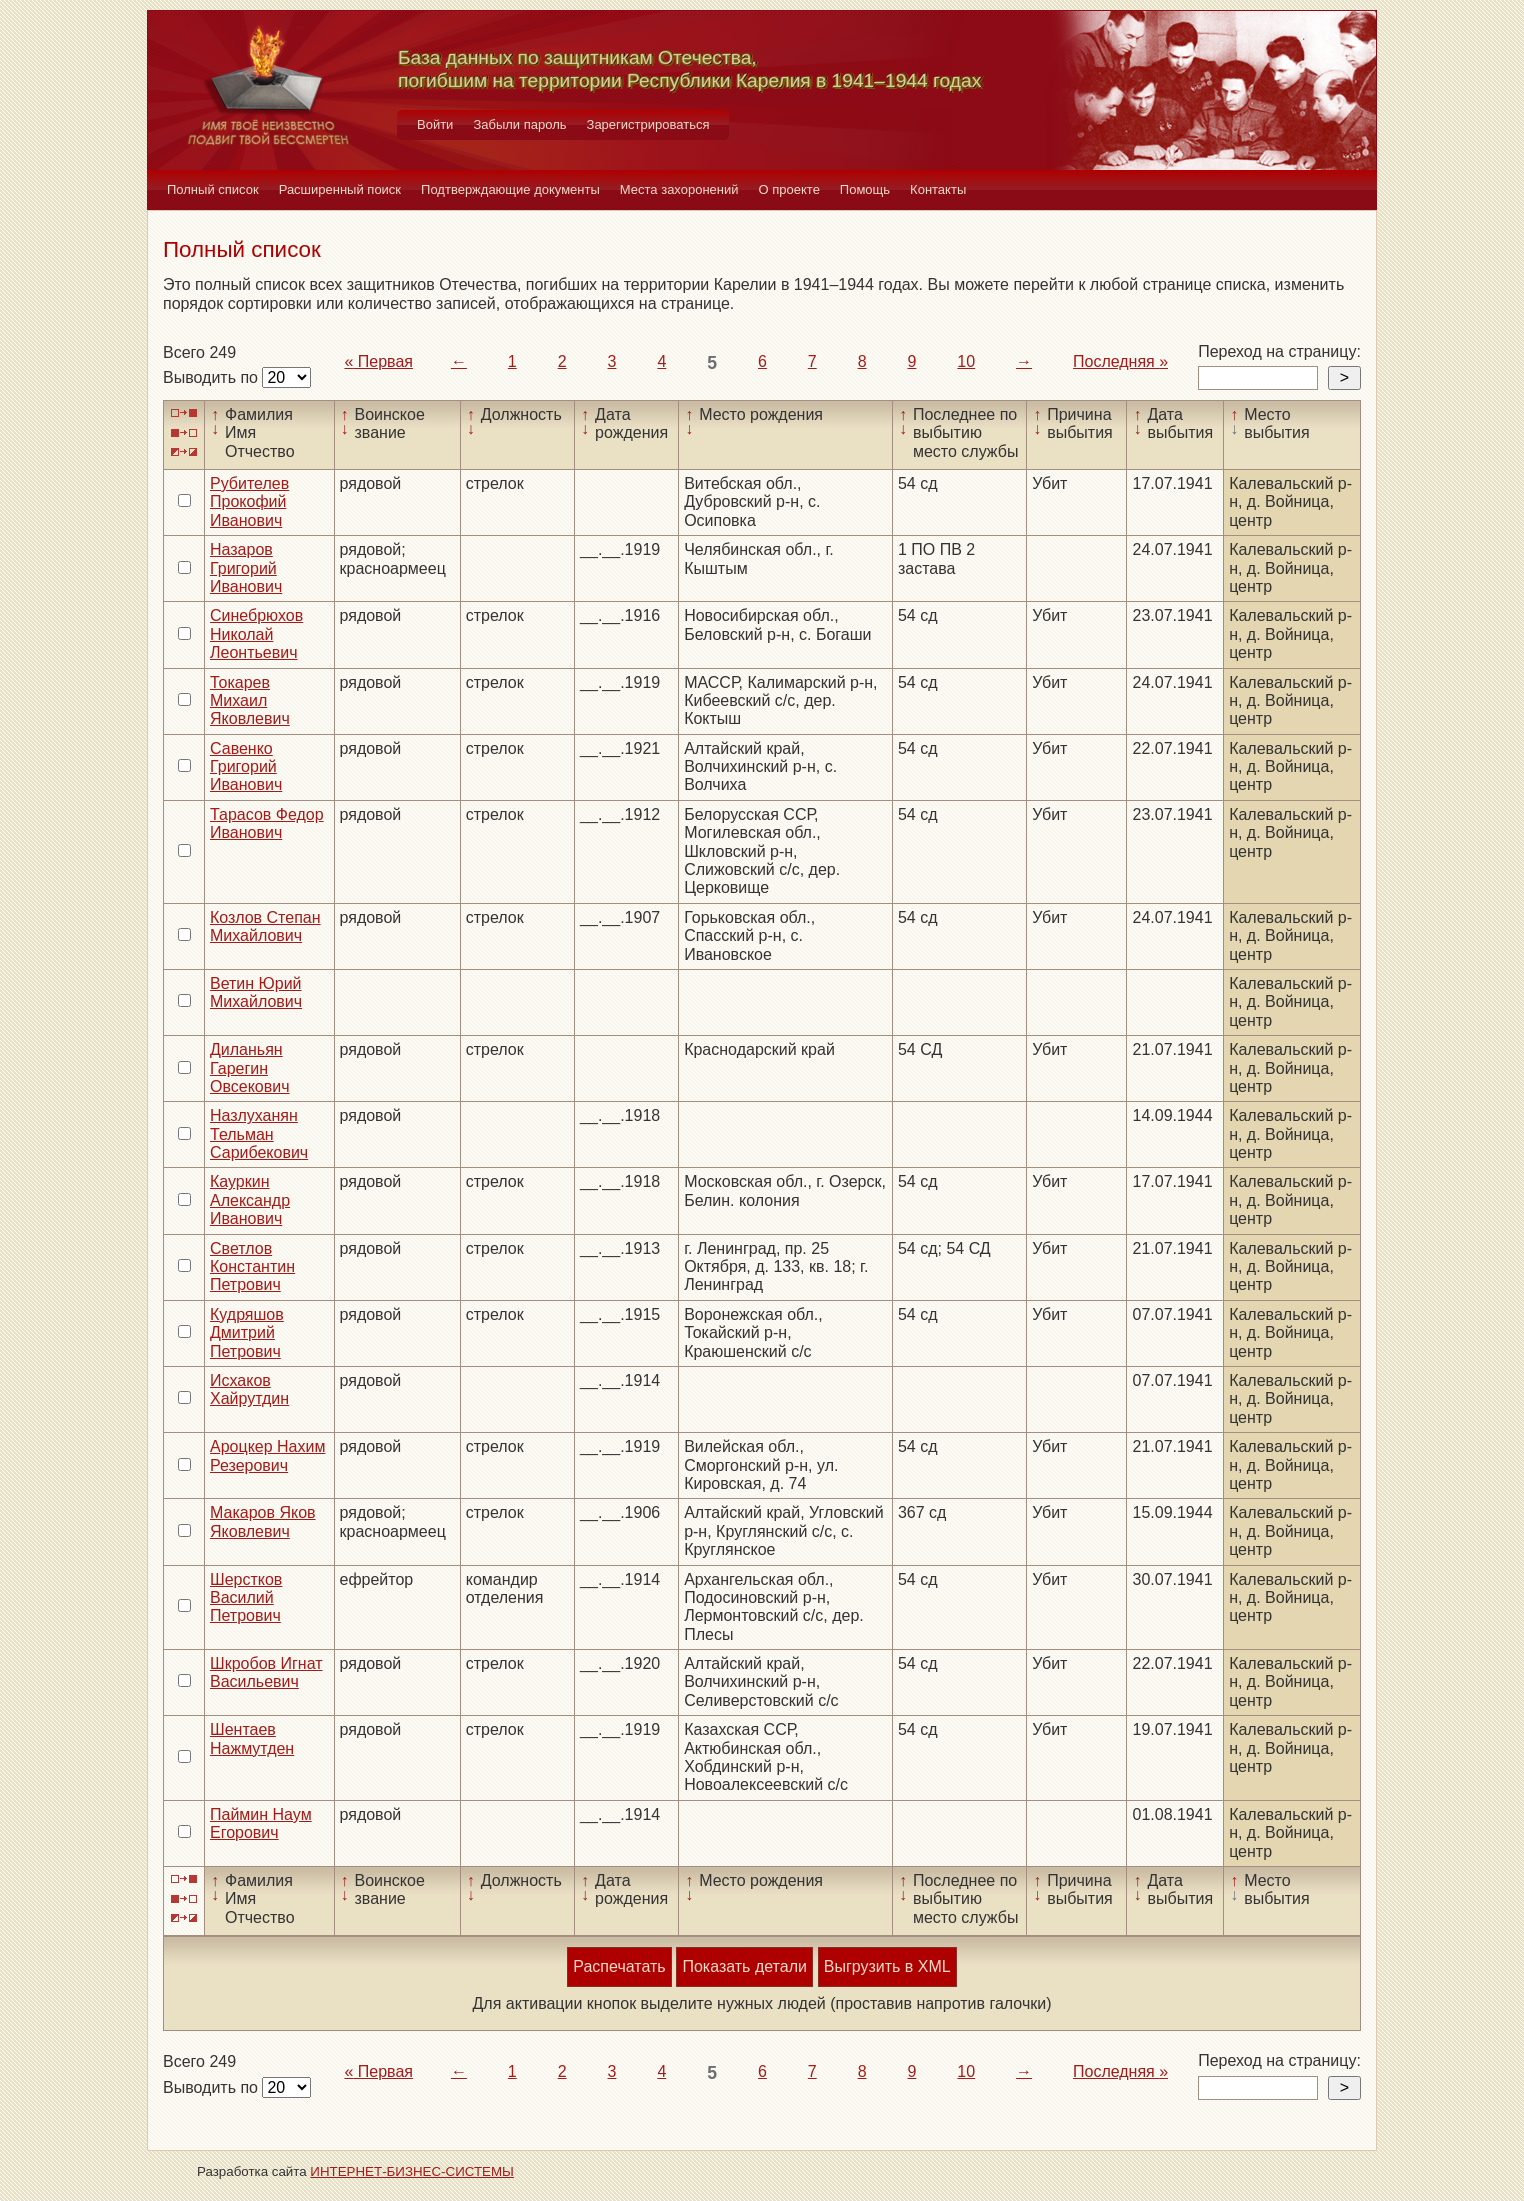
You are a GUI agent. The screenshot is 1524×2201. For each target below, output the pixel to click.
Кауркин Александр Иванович (250, 1200)
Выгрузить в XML (887, 1966)
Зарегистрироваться (648, 124)
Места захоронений (679, 189)
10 (966, 361)
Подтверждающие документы (510, 189)
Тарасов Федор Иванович (267, 823)
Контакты (938, 189)
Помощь (865, 189)
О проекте (789, 189)
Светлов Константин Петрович (252, 1267)
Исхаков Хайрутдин (249, 1389)
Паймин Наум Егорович (261, 1823)
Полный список (213, 189)
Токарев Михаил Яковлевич (250, 701)
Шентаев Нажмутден (252, 1738)
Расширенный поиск (340, 189)
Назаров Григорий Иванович (246, 568)
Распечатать (619, 1966)
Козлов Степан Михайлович (265, 926)
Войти (435, 124)
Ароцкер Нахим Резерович (267, 1455)
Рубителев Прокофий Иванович (249, 502)
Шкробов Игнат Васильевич (266, 1672)
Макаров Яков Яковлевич (263, 1521)
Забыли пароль (519, 124)
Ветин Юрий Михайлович (256, 992)
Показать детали (744, 1966)
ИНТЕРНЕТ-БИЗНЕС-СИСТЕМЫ (412, 2171)
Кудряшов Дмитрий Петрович (247, 1333)
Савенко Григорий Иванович (246, 767)
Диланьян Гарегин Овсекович (250, 1068)
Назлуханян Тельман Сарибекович (259, 1134)
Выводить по (212, 377)
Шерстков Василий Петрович (246, 1598)
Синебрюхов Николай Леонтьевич (256, 634)
